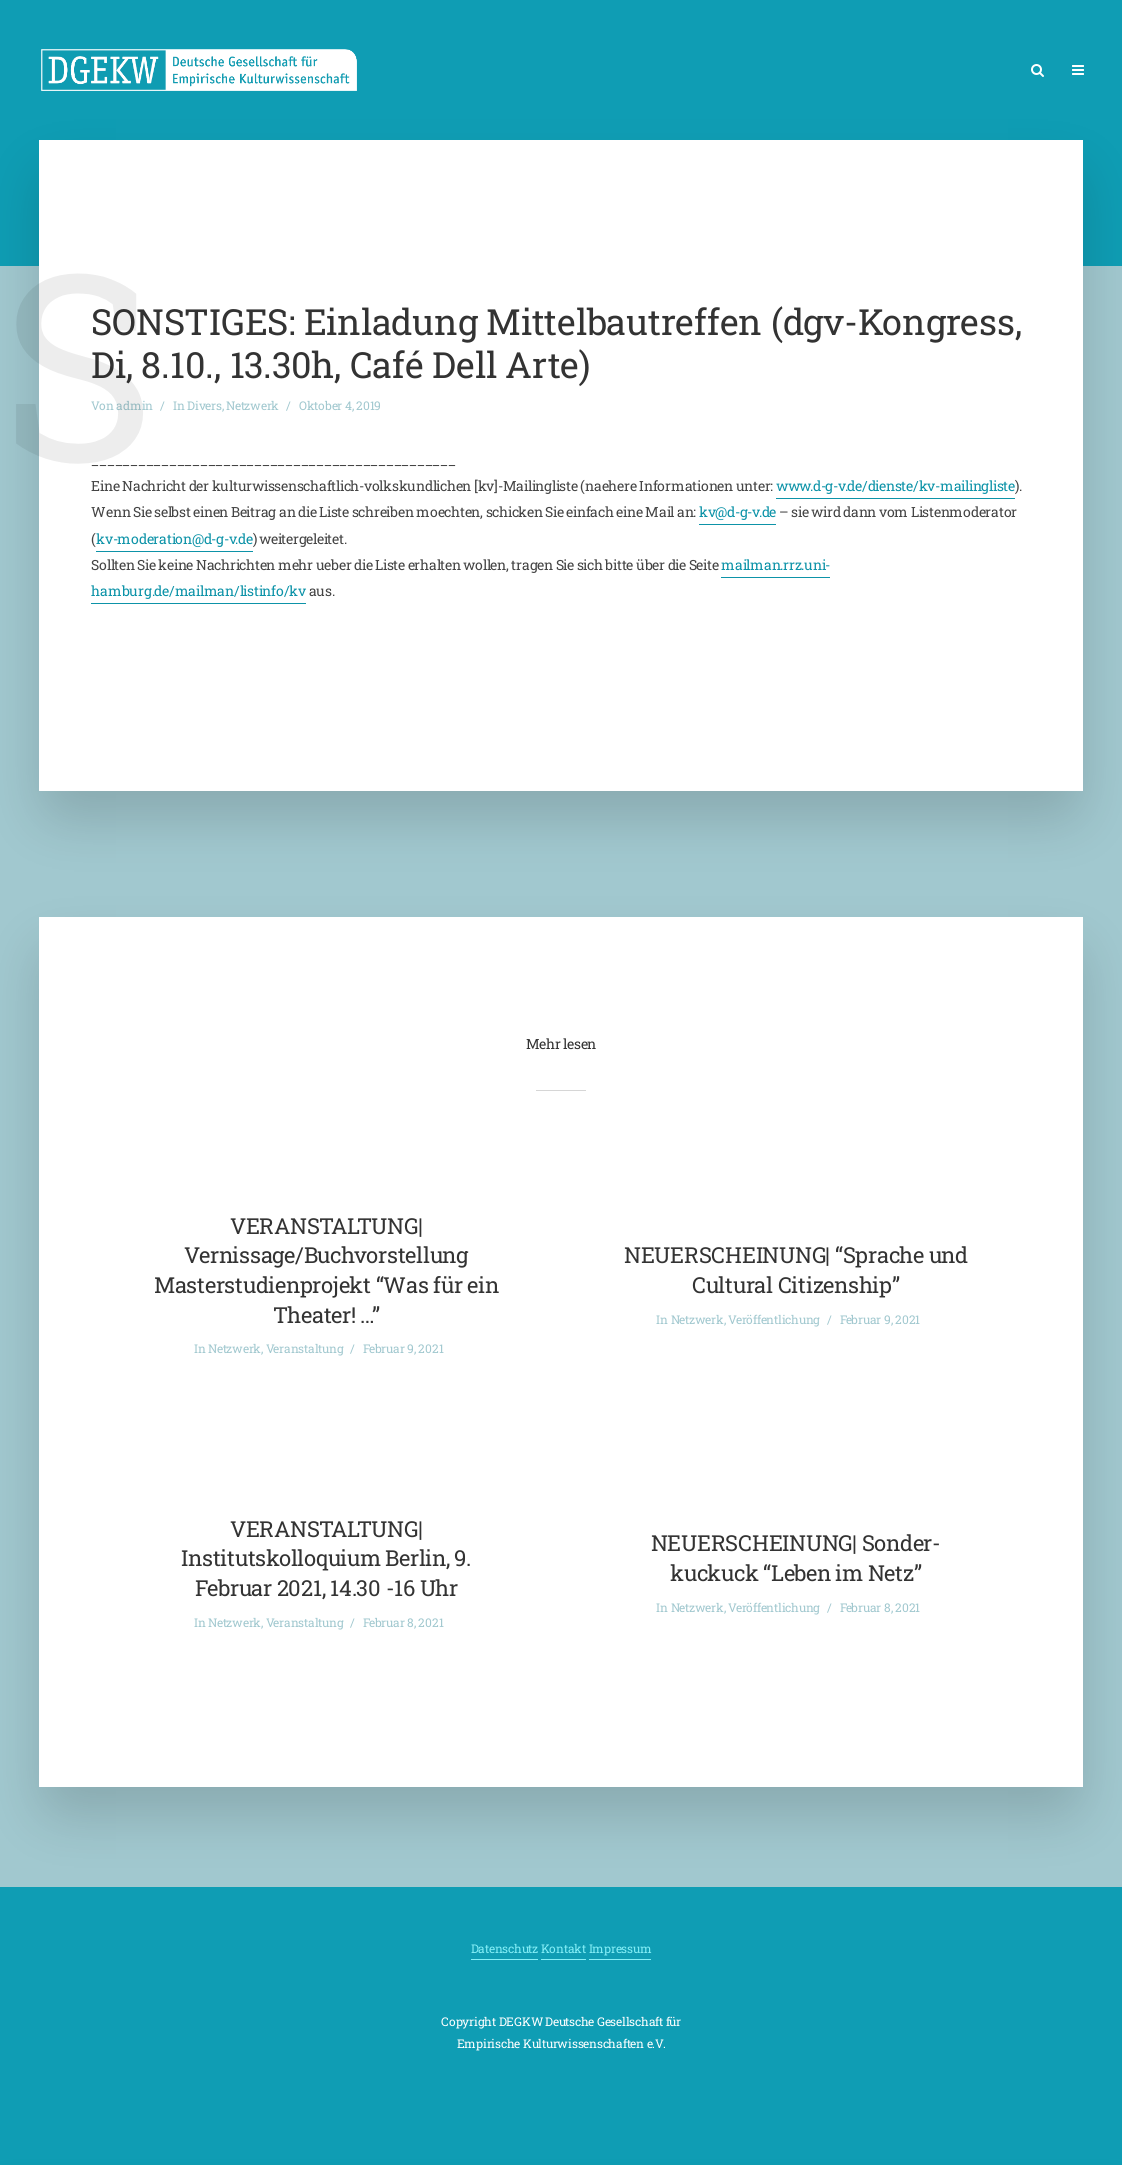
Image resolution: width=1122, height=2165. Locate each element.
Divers (204, 405)
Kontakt (563, 1948)
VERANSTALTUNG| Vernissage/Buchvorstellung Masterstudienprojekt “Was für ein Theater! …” (326, 1270)
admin (134, 405)
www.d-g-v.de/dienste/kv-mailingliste (895, 485)
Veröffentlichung (774, 1319)
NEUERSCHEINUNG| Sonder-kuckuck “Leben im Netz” (796, 1557)
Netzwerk (252, 405)
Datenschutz (504, 1948)
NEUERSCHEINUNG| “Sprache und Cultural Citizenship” (796, 1269)
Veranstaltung (305, 1348)
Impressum (620, 1948)
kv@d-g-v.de (737, 511)
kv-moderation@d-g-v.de (174, 538)
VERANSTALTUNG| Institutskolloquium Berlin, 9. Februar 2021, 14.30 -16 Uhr (326, 1558)
